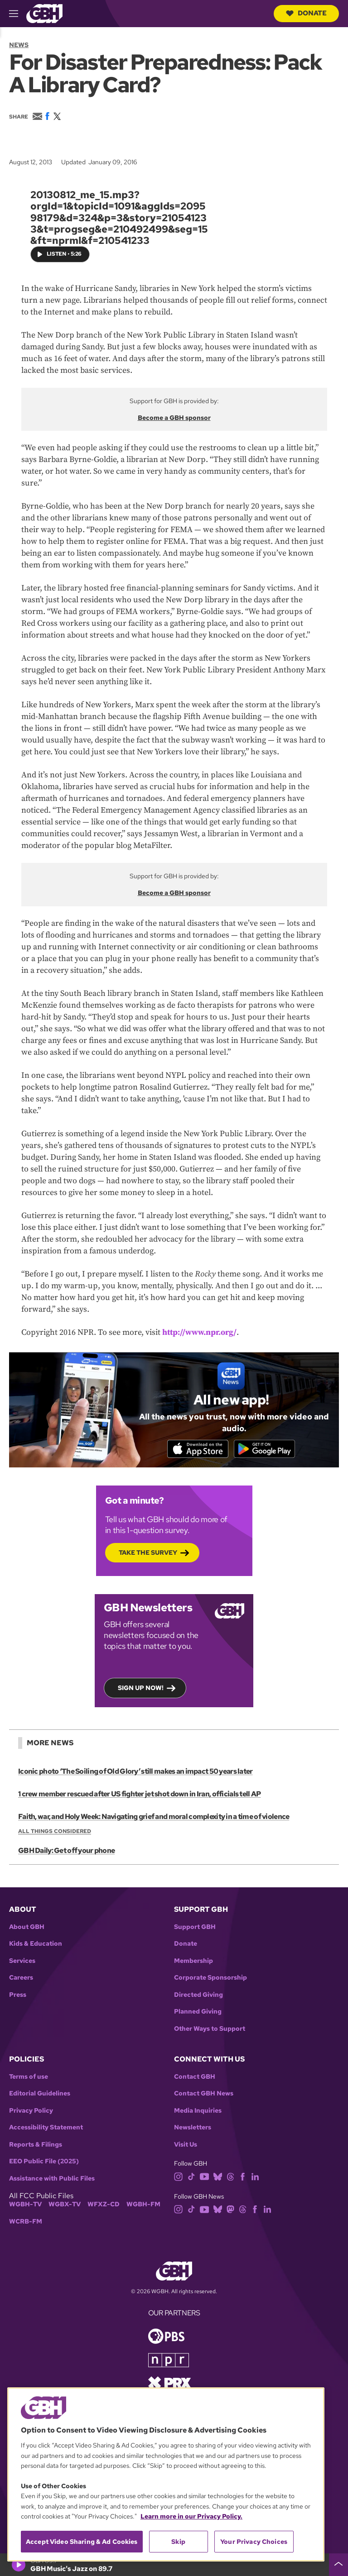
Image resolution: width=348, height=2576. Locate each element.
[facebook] (242, 2178)
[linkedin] (255, 2178)
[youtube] (204, 2178)
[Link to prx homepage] (169, 2384)
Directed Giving (198, 1996)
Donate (306, 13)
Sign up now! (141, 1690)
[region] (165, 2474)
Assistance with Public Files (52, 2180)
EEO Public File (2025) (44, 2163)
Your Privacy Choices (253, 2542)
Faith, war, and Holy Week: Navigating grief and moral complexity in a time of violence (153, 1818)
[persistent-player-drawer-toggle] (338, 2564)
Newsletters (192, 2129)
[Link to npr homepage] (168, 2361)
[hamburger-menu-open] (17, 14)
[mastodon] (230, 2210)
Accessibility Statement (46, 2129)
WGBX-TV (64, 2206)
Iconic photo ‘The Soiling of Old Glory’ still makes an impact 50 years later (134, 1773)
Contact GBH (194, 2078)
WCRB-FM (25, 2223)
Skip (178, 2542)
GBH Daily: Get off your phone (66, 1852)
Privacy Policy (31, 2112)
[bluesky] (217, 2178)
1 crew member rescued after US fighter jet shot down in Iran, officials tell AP (139, 1795)
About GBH (26, 1929)
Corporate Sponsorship (210, 1980)
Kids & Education (35, 1946)
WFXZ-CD (103, 2206)
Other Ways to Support (209, 2030)
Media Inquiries (198, 2112)
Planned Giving (198, 2014)
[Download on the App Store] (194, 1449)
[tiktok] (191, 2178)
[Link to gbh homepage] (44, 13)
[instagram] (178, 2178)
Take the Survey (148, 1554)
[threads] (230, 2178)
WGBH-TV (25, 2206)
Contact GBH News (203, 2096)
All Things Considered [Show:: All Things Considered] (54, 1833)
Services (22, 1963)
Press (17, 1996)
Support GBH (195, 1929)
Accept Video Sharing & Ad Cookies (82, 2542)
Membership (193, 1963)
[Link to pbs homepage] (166, 2337)
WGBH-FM (143, 2206)
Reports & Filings (35, 2146)
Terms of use (28, 2078)
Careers (21, 1980)
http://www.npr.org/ (199, 1332)
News (19, 45)
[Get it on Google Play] (268, 1449)
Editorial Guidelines (39, 2096)
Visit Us (185, 2146)
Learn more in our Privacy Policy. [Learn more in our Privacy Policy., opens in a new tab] (191, 2516)
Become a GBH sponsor (174, 417)
